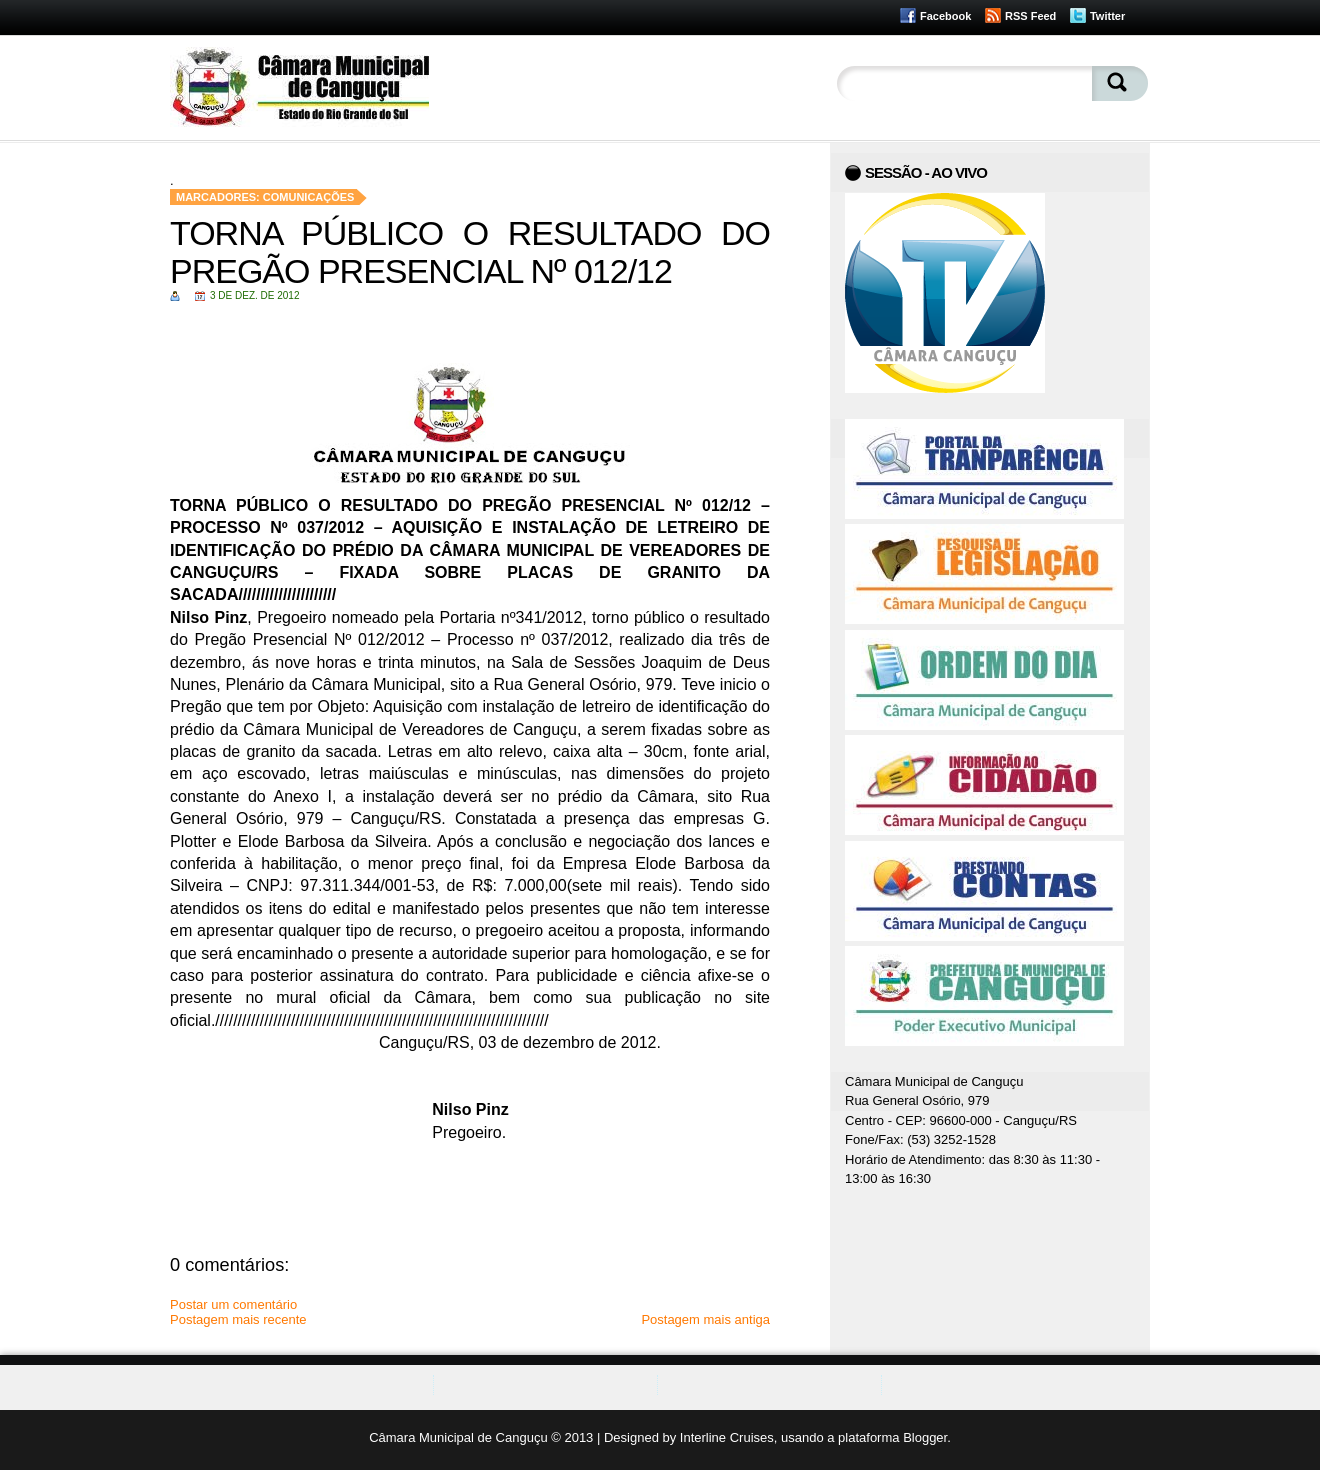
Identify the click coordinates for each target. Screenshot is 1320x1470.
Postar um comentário (233, 1304)
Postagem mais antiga (705, 1319)
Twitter (1107, 16)
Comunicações (309, 197)
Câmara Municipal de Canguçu (458, 1437)
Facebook (945, 16)
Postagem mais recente (238, 1319)
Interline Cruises (727, 1437)
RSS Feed (1030, 16)
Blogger (925, 1437)
